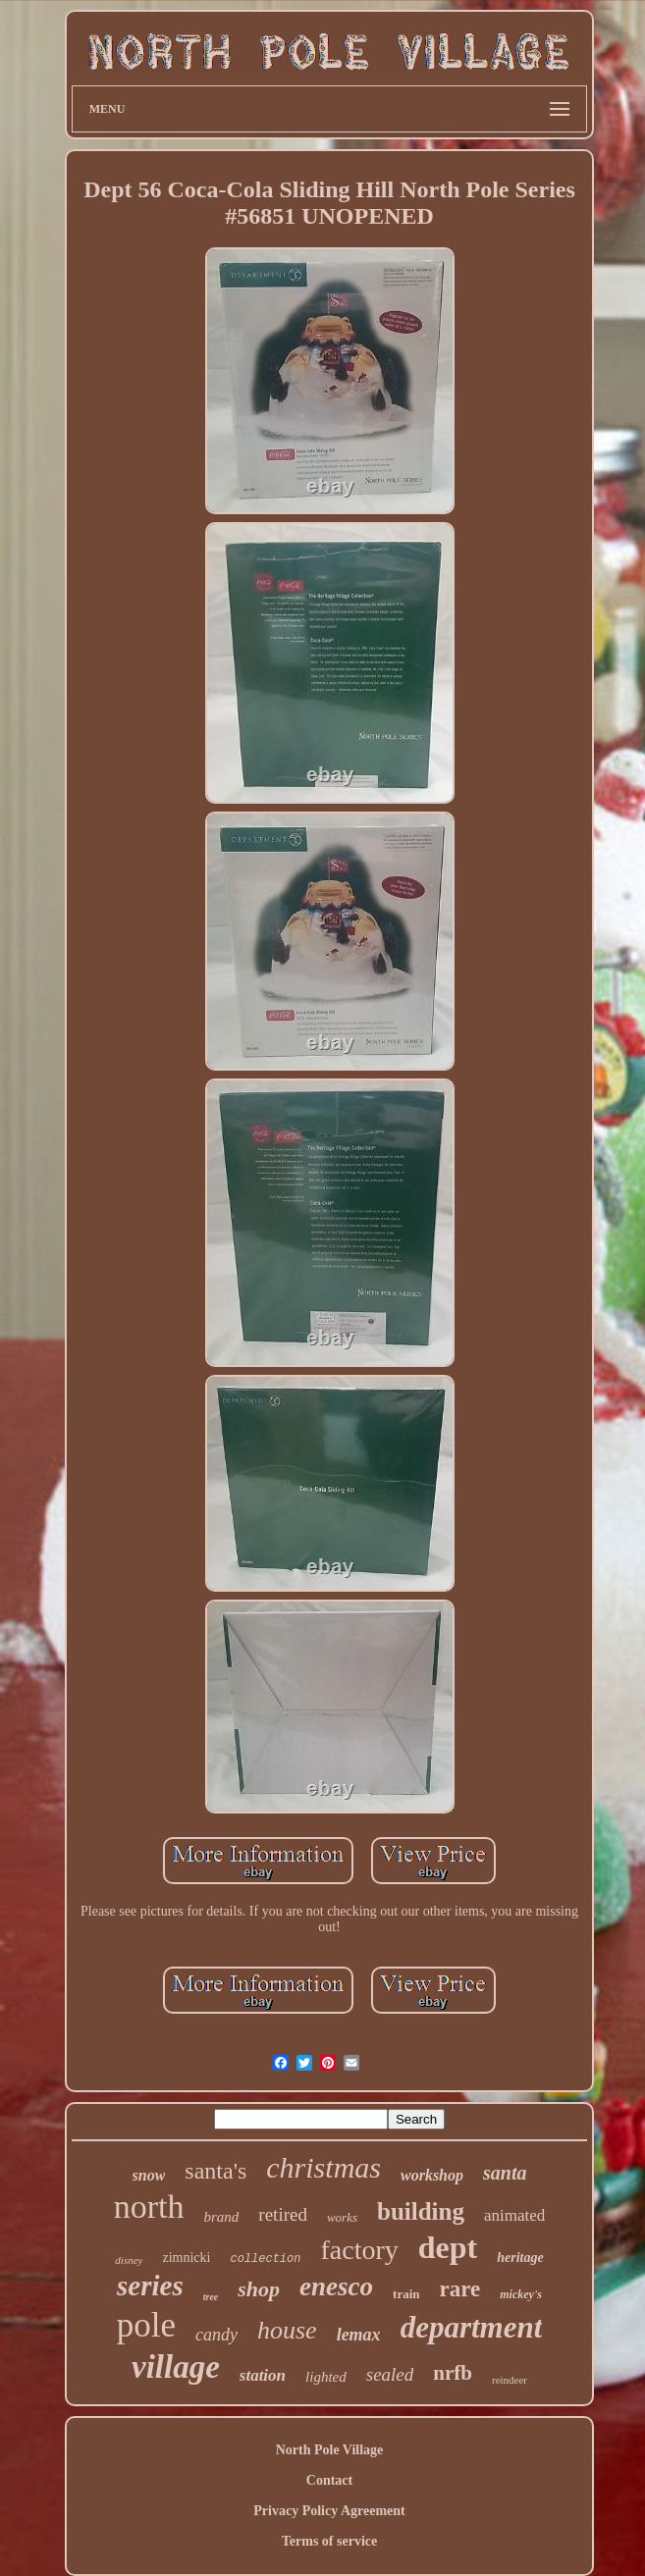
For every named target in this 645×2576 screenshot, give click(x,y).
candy (216, 2334)
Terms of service (329, 2541)
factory (359, 2249)
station (263, 2375)
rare (460, 2289)
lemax (359, 2334)
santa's (215, 2170)
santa (504, 2172)
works (342, 2217)
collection (265, 2259)
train (406, 2294)
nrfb (452, 2373)
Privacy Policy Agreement (328, 2510)
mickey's (521, 2294)
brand (222, 2217)
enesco (336, 2286)
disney (128, 2260)
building (420, 2211)
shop (259, 2289)
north (149, 2206)
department (472, 2327)
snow (149, 2175)
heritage (520, 2257)
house (287, 2330)
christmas (323, 2167)
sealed (390, 2374)
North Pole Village (330, 2450)
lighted (326, 2377)
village (176, 2367)
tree (211, 2296)
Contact (329, 2480)
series (150, 2285)
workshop (432, 2175)
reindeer (509, 2380)
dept (447, 2247)
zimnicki (186, 2257)
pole (146, 2325)
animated (514, 2215)
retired (282, 2214)
